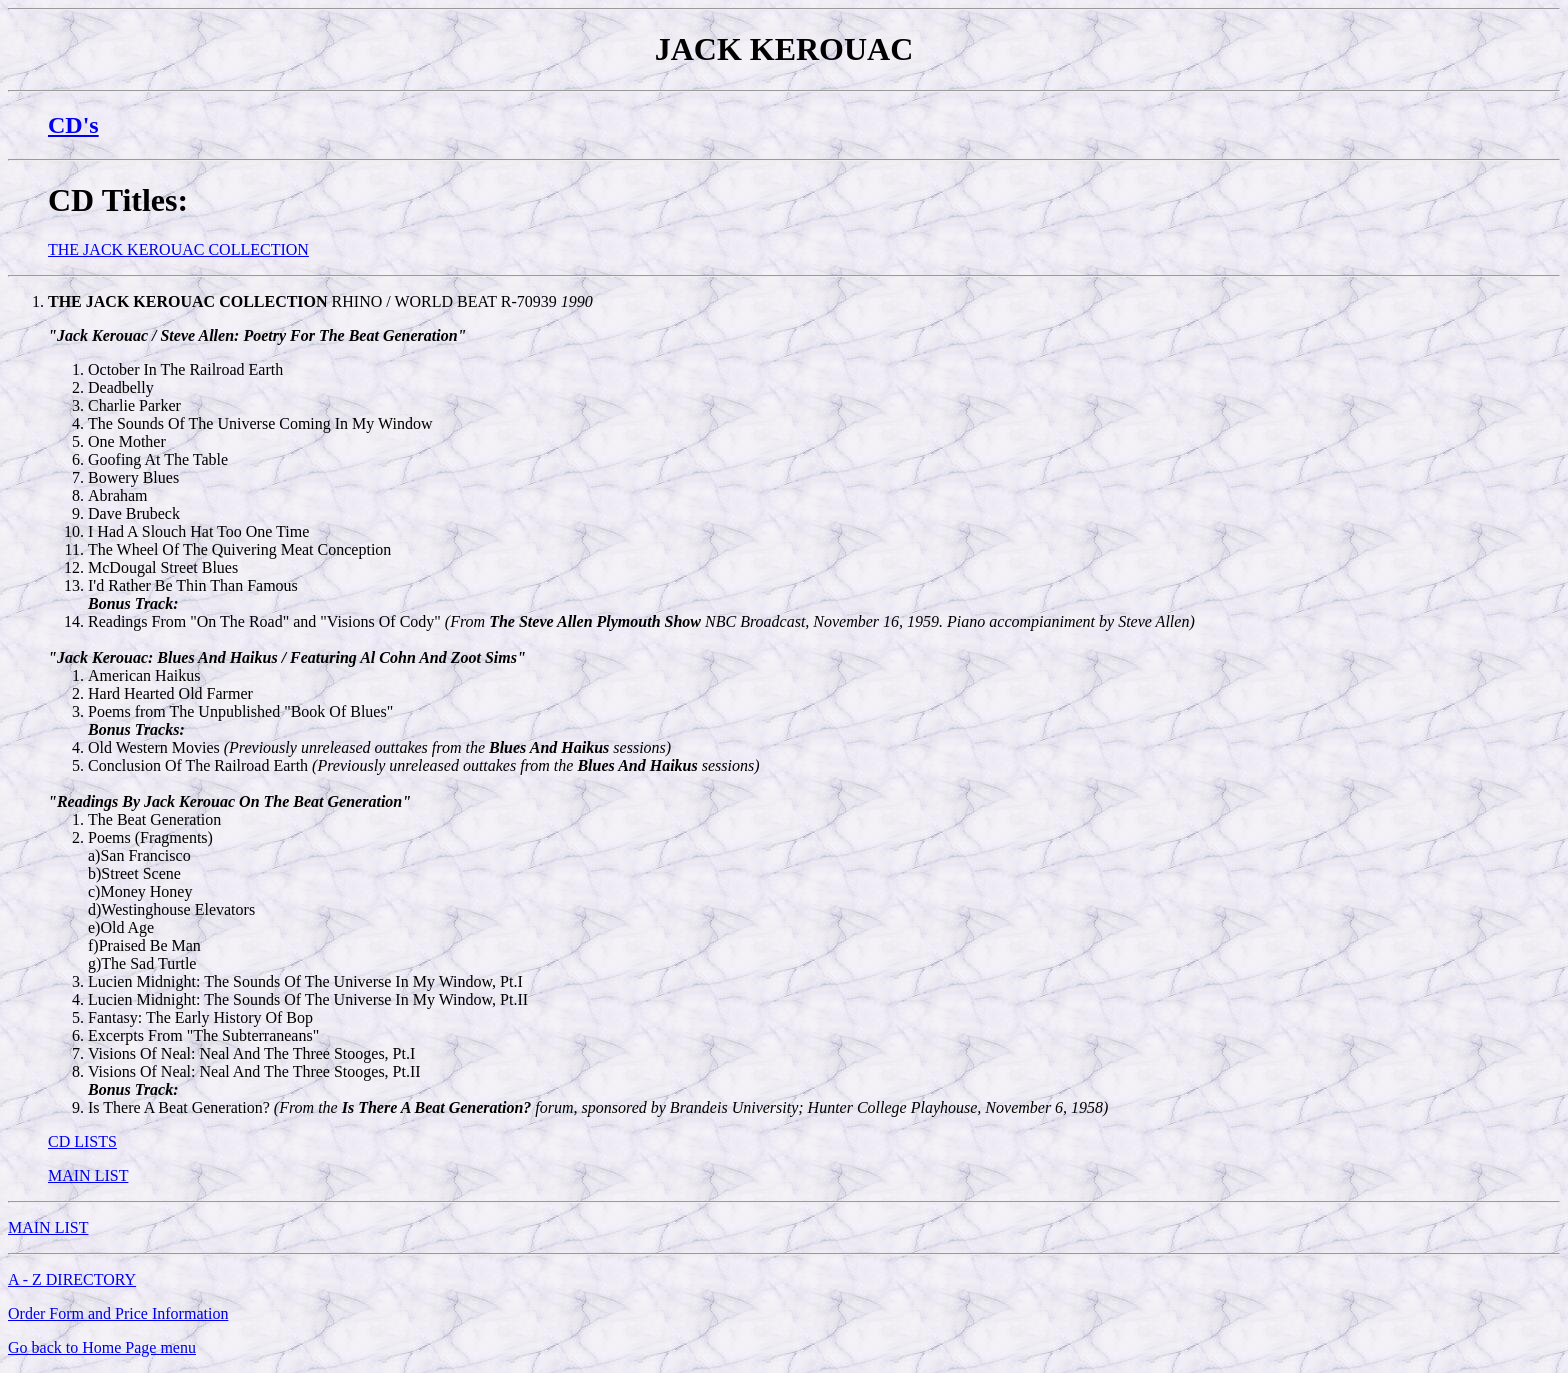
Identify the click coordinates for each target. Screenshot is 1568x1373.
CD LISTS (82, 1141)
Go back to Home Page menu (102, 1347)
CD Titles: (118, 200)
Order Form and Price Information (118, 1313)
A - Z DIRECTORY (72, 1279)
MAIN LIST (88, 1175)
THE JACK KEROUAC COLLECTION (178, 249)
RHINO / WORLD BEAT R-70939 (320, 301)
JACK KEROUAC (784, 49)
